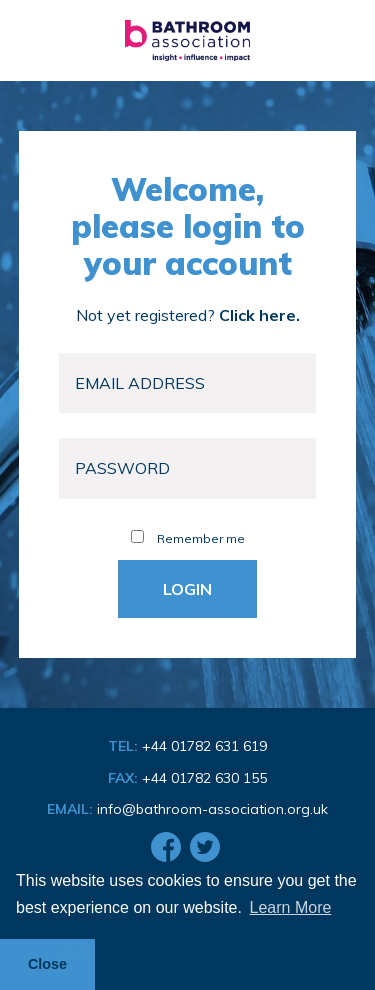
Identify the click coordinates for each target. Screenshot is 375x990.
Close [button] (47, 964)
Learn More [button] (291, 907)
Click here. (259, 315)
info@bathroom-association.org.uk (212, 809)
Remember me (188, 538)
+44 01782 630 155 (204, 778)
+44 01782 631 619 (204, 746)
